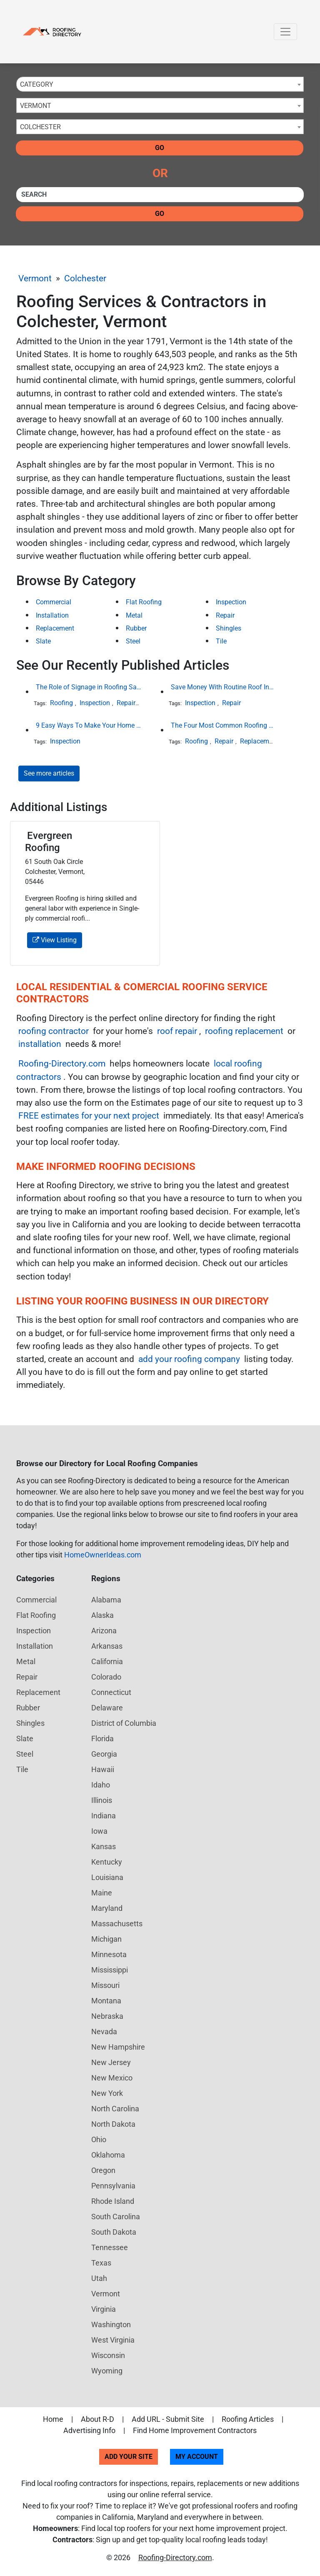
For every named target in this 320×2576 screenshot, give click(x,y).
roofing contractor (53, 1031)
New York (107, 2093)
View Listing (54, 940)
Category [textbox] (36, 84)
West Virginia (113, 2340)
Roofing (61, 703)
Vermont (35, 278)
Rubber (136, 628)
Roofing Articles (248, 2419)
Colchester (85, 278)
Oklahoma (108, 2154)
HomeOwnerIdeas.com (102, 1554)
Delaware (107, 1707)
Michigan (106, 1939)
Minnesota (109, 1954)
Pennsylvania (113, 2185)
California (107, 1661)
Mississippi (109, 1969)
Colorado (106, 1676)
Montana (106, 2000)
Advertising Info (89, 2430)
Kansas (103, 1846)
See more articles (49, 773)
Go (159, 148)
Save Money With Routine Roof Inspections (224, 687)
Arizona (104, 1630)
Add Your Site (128, 2457)
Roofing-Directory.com (61, 1064)
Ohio (98, 2139)
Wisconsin (108, 2355)
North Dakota (113, 2124)
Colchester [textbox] (40, 127)
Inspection (231, 602)
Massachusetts (116, 1923)
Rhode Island (112, 2201)
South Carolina (115, 2216)
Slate (43, 641)
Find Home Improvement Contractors (195, 2430)
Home (53, 2419)
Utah (99, 2278)
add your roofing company (189, 1359)
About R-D (97, 2419)
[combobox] (160, 84)
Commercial (53, 602)
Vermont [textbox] (35, 106)
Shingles (228, 628)
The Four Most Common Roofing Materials (224, 725)
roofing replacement (244, 1031)
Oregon (103, 2170)
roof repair (177, 1031)
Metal (134, 615)
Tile (221, 641)
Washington (111, 2324)
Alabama (106, 1599)
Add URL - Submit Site (168, 2419)
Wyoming (106, 2370)
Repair (225, 615)
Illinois (101, 1800)
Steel (133, 641)
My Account (196, 2457)
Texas (101, 2262)
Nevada (104, 2031)
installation (39, 1044)
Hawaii (102, 1769)
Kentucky (106, 1862)
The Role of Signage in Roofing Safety (89, 687)
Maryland (106, 1908)
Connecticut (111, 1692)
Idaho (100, 1784)
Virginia (103, 2309)
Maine (101, 1892)
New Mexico (111, 2077)
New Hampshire (118, 2047)
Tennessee (109, 2247)
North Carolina (115, 2108)
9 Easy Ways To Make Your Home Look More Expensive (89, 725)
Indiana (103, 1815)
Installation (52, 615)
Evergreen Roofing (48, 842)
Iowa (99, 1831)
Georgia (104, 1754)
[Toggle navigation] (285, 31)
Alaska (102, 1615)
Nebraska (107, 2016)
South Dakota (113, 2232)
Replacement (55, 628)
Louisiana (107, 1877)
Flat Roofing (144, 602)
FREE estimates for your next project (88, 1116)
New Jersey (111, 2062)
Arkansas (106, 1646)
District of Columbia (123, 1723)
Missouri (105, 1985)
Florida (102, 1738)
